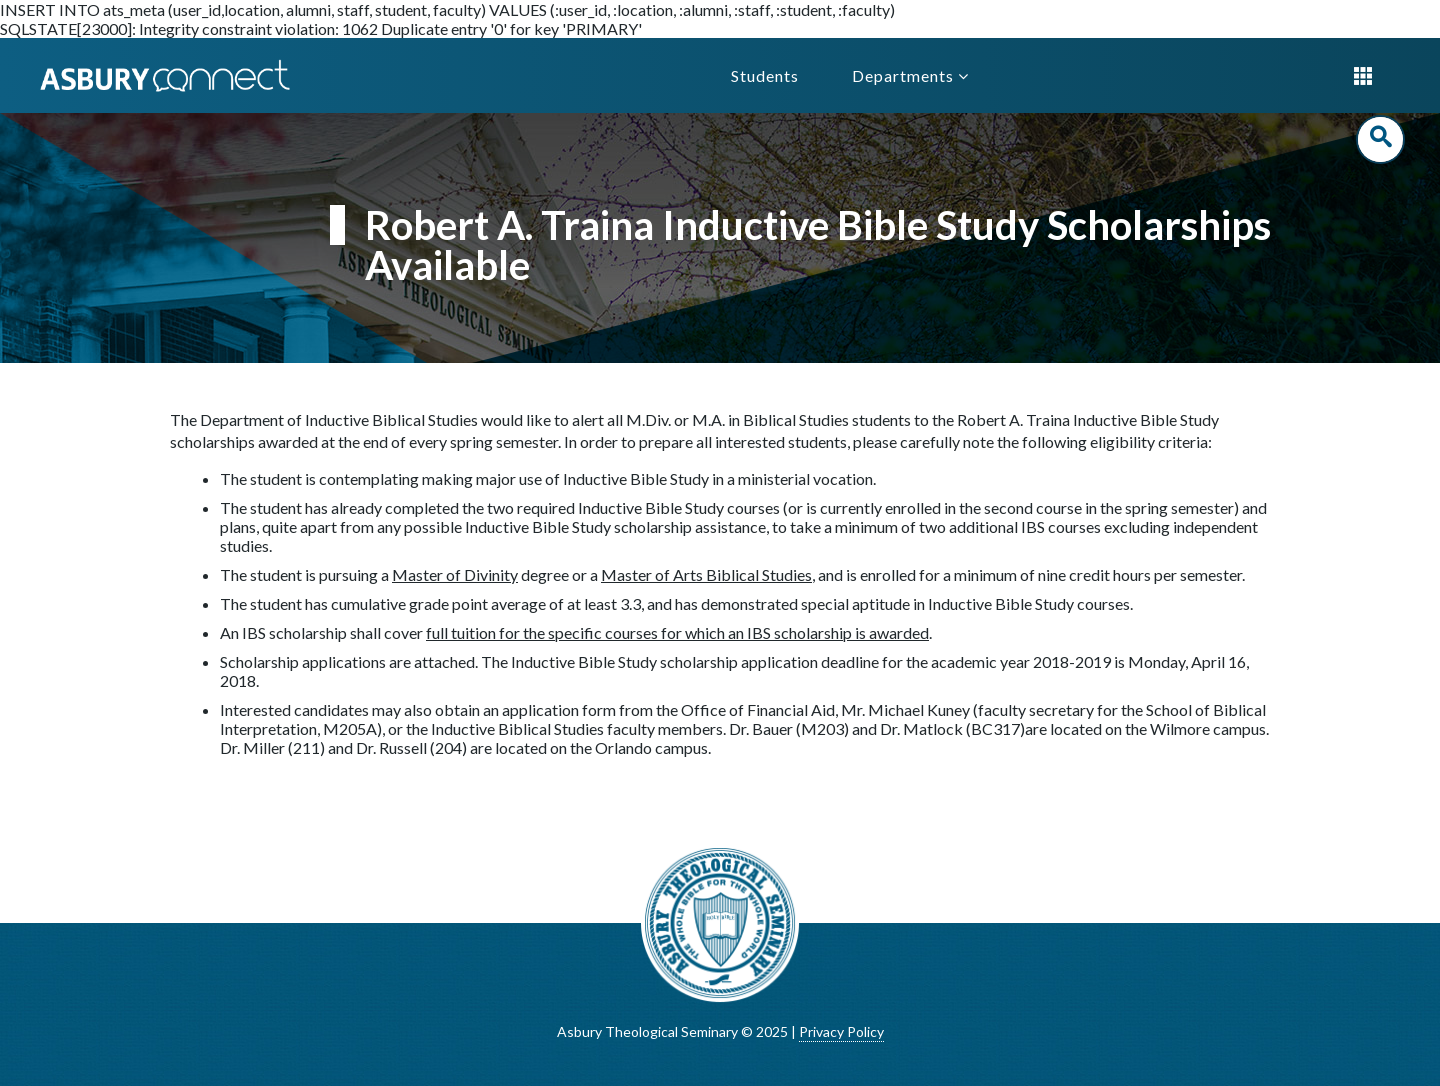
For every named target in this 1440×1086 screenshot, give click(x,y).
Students (765, 75)
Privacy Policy (841, 1031)
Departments (910, 75)
